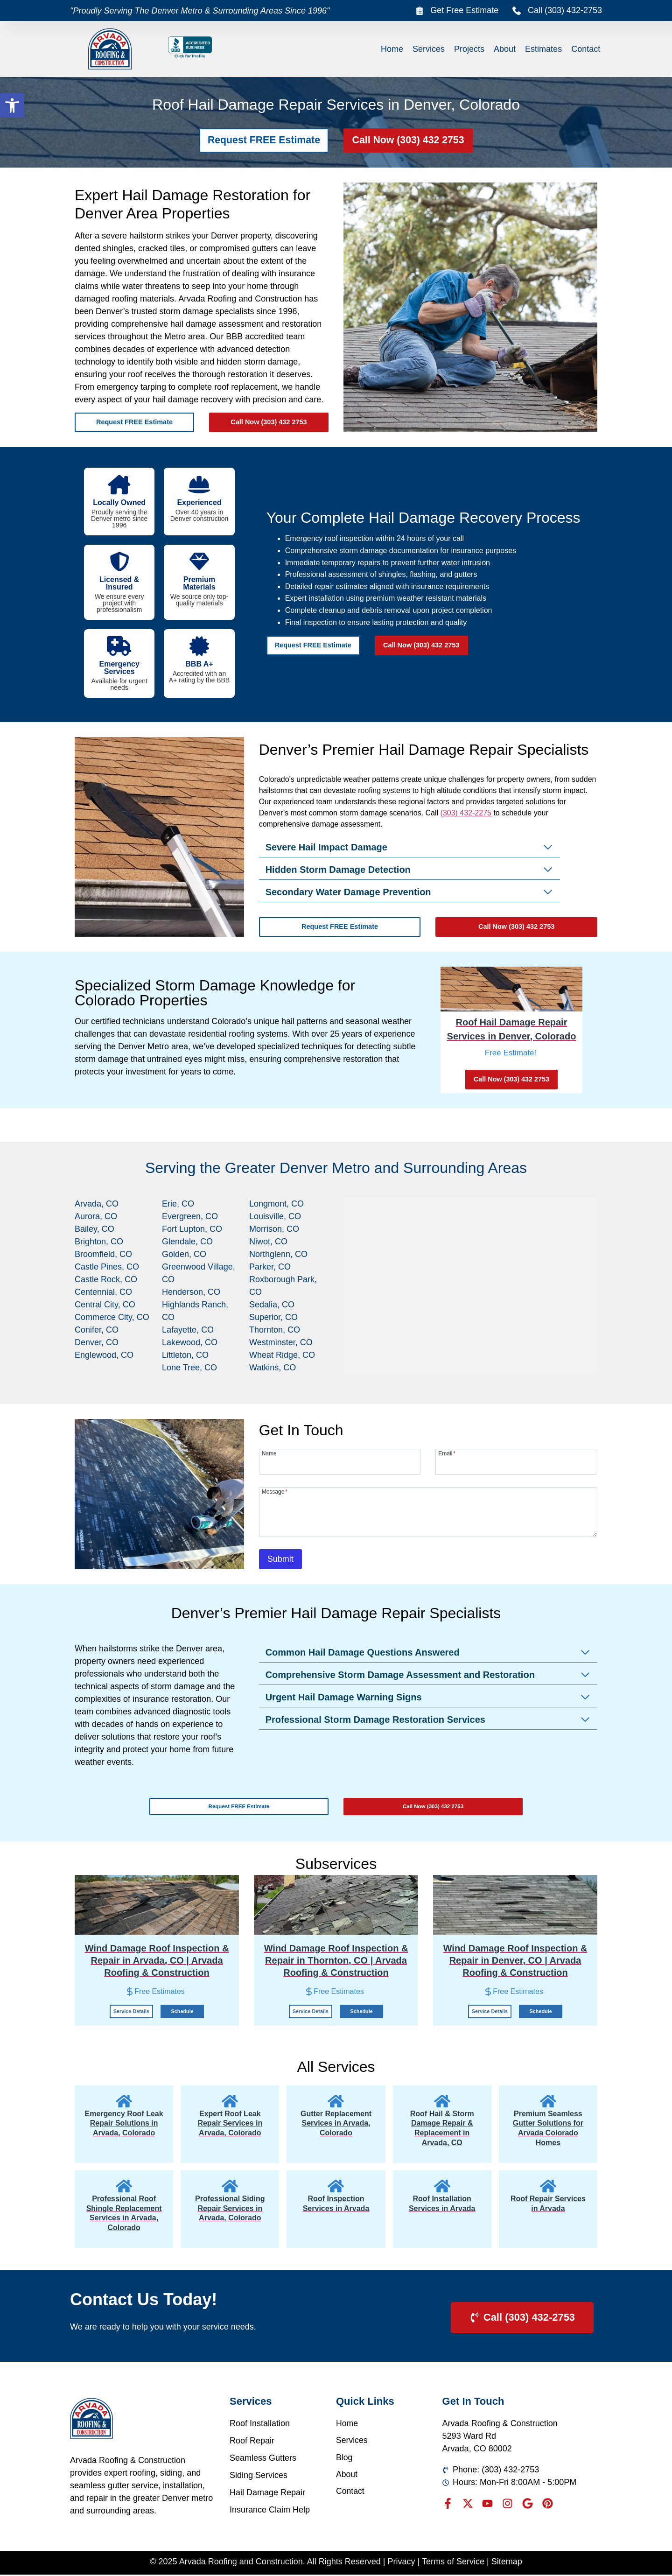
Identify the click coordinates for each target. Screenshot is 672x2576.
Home (392, 49)
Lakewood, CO (189, 1342)
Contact (585, 49)
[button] (12, 105)
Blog (344, 2459)
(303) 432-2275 (466, 813)
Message (274, 1491)
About (505, 49)
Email (446, 1453)
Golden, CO (184, 1254)
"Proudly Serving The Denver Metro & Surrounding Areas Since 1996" (199, 10)
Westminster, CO (281, 1342)
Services (429, 49)
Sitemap (506, 2562)
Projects (469, 49)
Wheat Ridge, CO (282, 1355)
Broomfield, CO (103, 1254)
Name (269, 1453)
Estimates (543, 49)
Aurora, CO (96, 1216)
